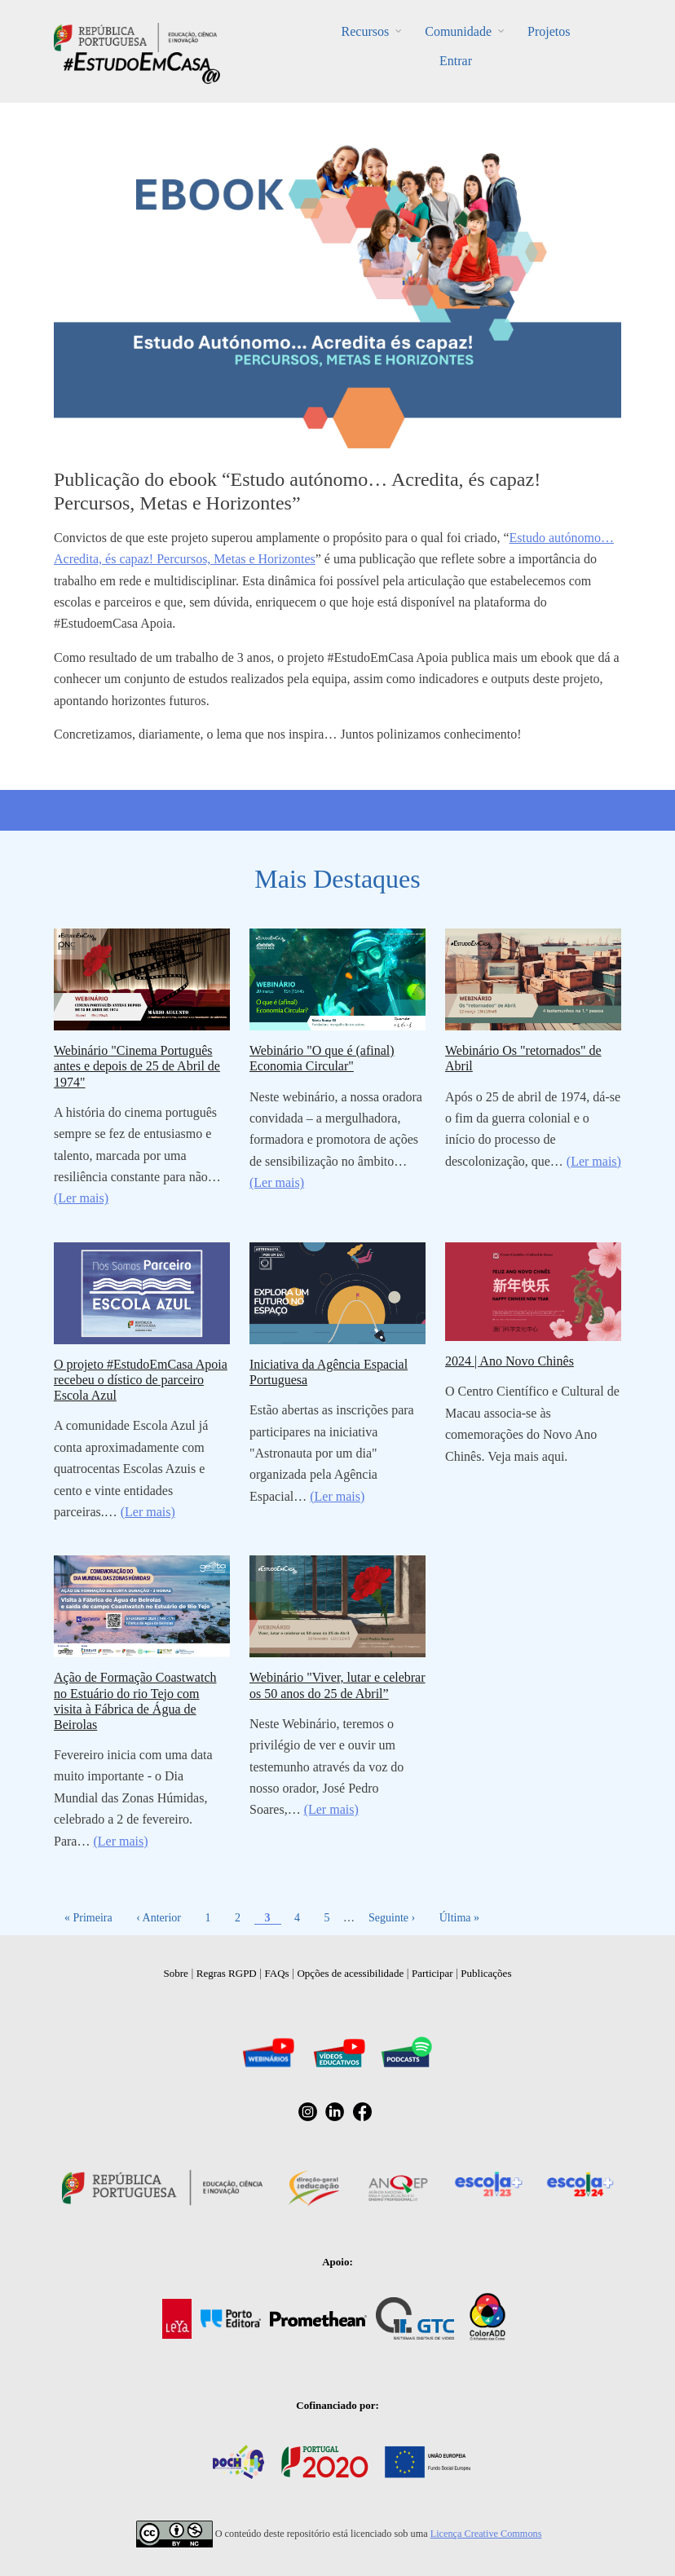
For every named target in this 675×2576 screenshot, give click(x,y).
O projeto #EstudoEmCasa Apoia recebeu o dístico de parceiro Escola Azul (140, 1379)
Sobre (176, 1973)
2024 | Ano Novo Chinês (509, 1361)
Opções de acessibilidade (350, 1973)
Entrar (455, 61)
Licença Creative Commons (486, 2533)
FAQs (277, 1973)
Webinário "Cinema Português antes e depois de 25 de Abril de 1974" (137, 1065)
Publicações (486, 1973)
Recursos (366, 31)
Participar (432, 1973)
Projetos (548, 31)
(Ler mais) (81, 1198)
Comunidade (458, 31)
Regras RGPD (226, 1973)
